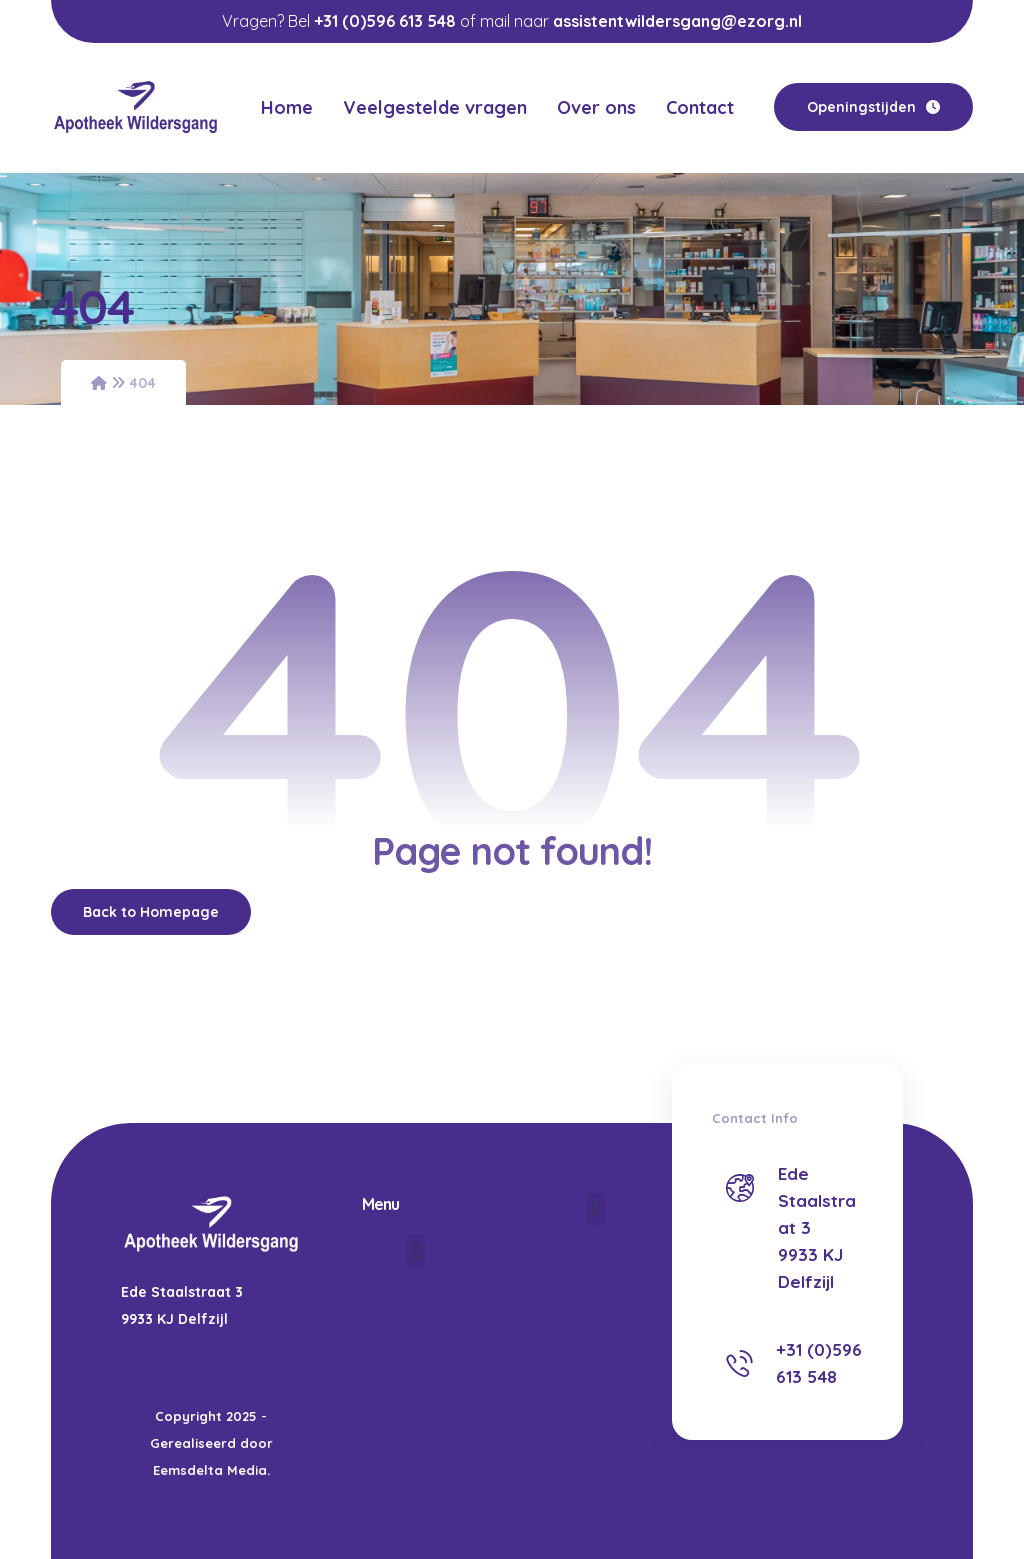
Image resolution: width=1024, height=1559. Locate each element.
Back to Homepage (151, 911)
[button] (415, 1250)
